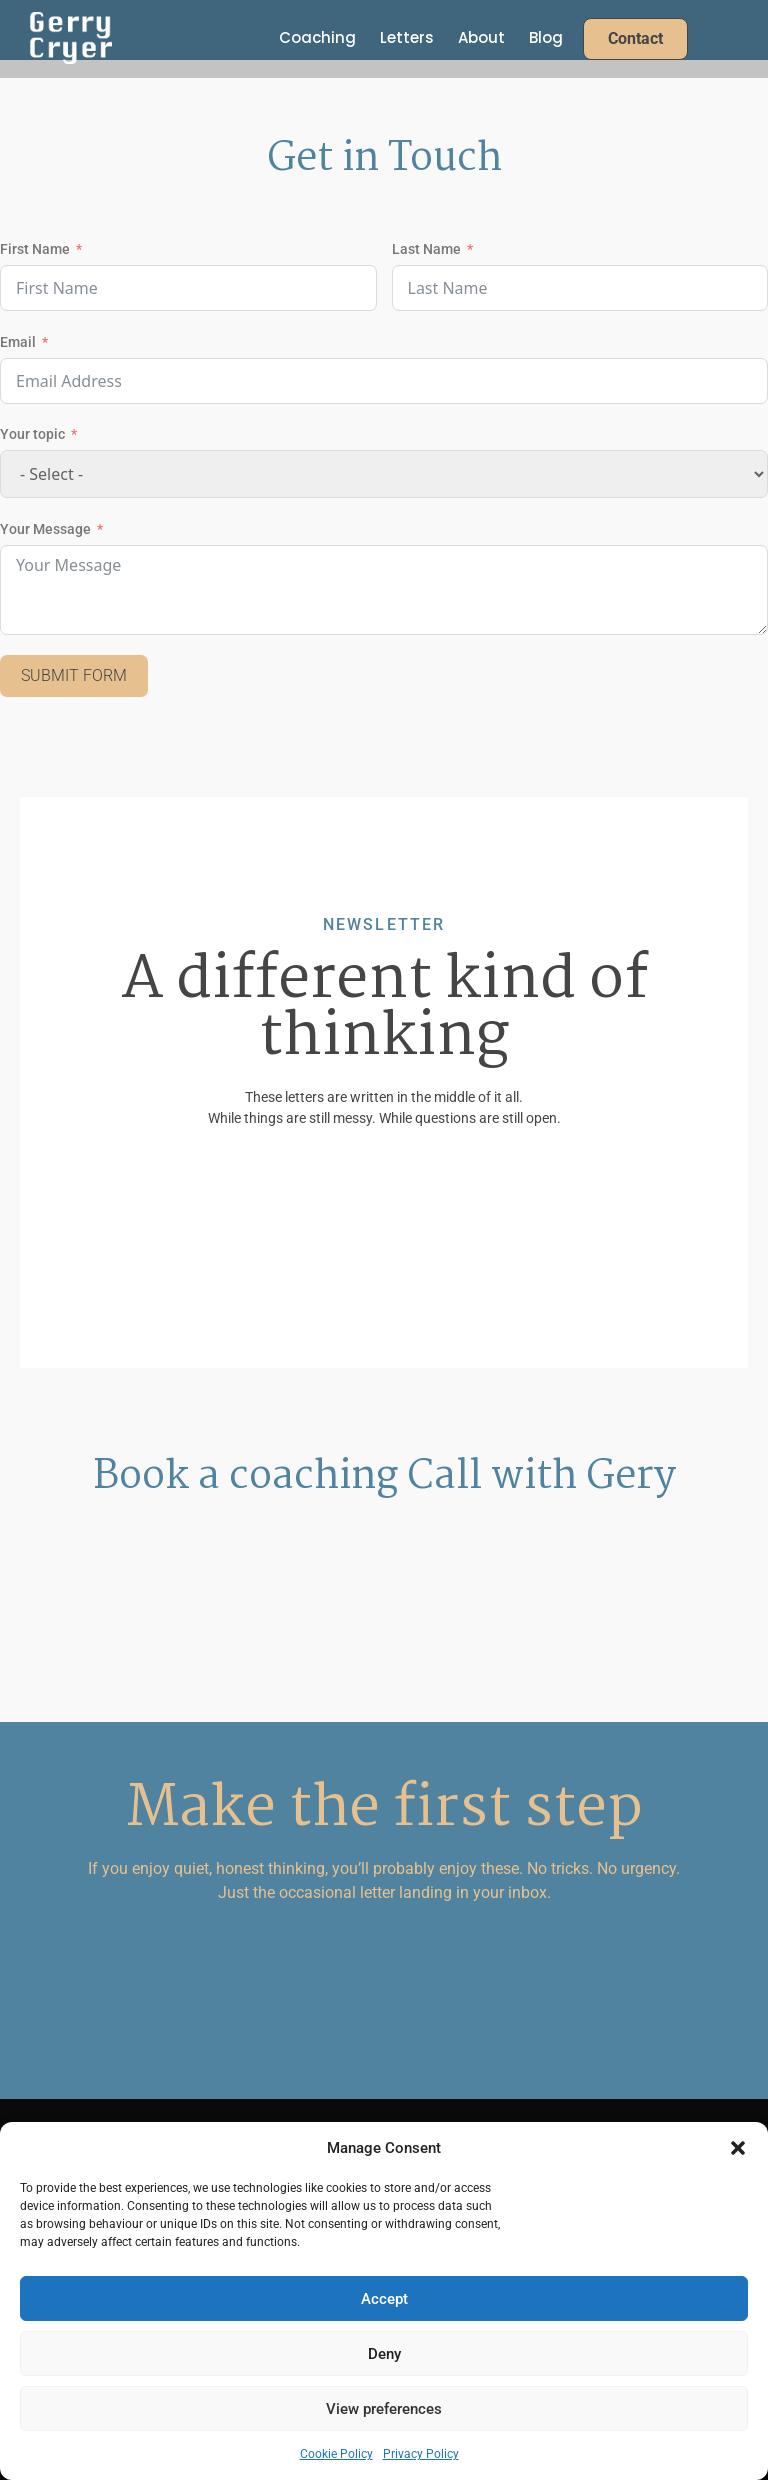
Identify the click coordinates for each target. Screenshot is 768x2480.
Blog (546, 37)
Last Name (426, 249)
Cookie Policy (336, 2454)
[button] (738, 2148)
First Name (35, 249)
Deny (384, 2354)
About (481, 37)
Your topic (32, 434)
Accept (384, 2299)
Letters (407, 37)
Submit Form (74, 675)
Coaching (317, 37)
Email (18, 342)
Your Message (45, 529)
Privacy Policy (421, 2454)
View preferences (384, 2409)
